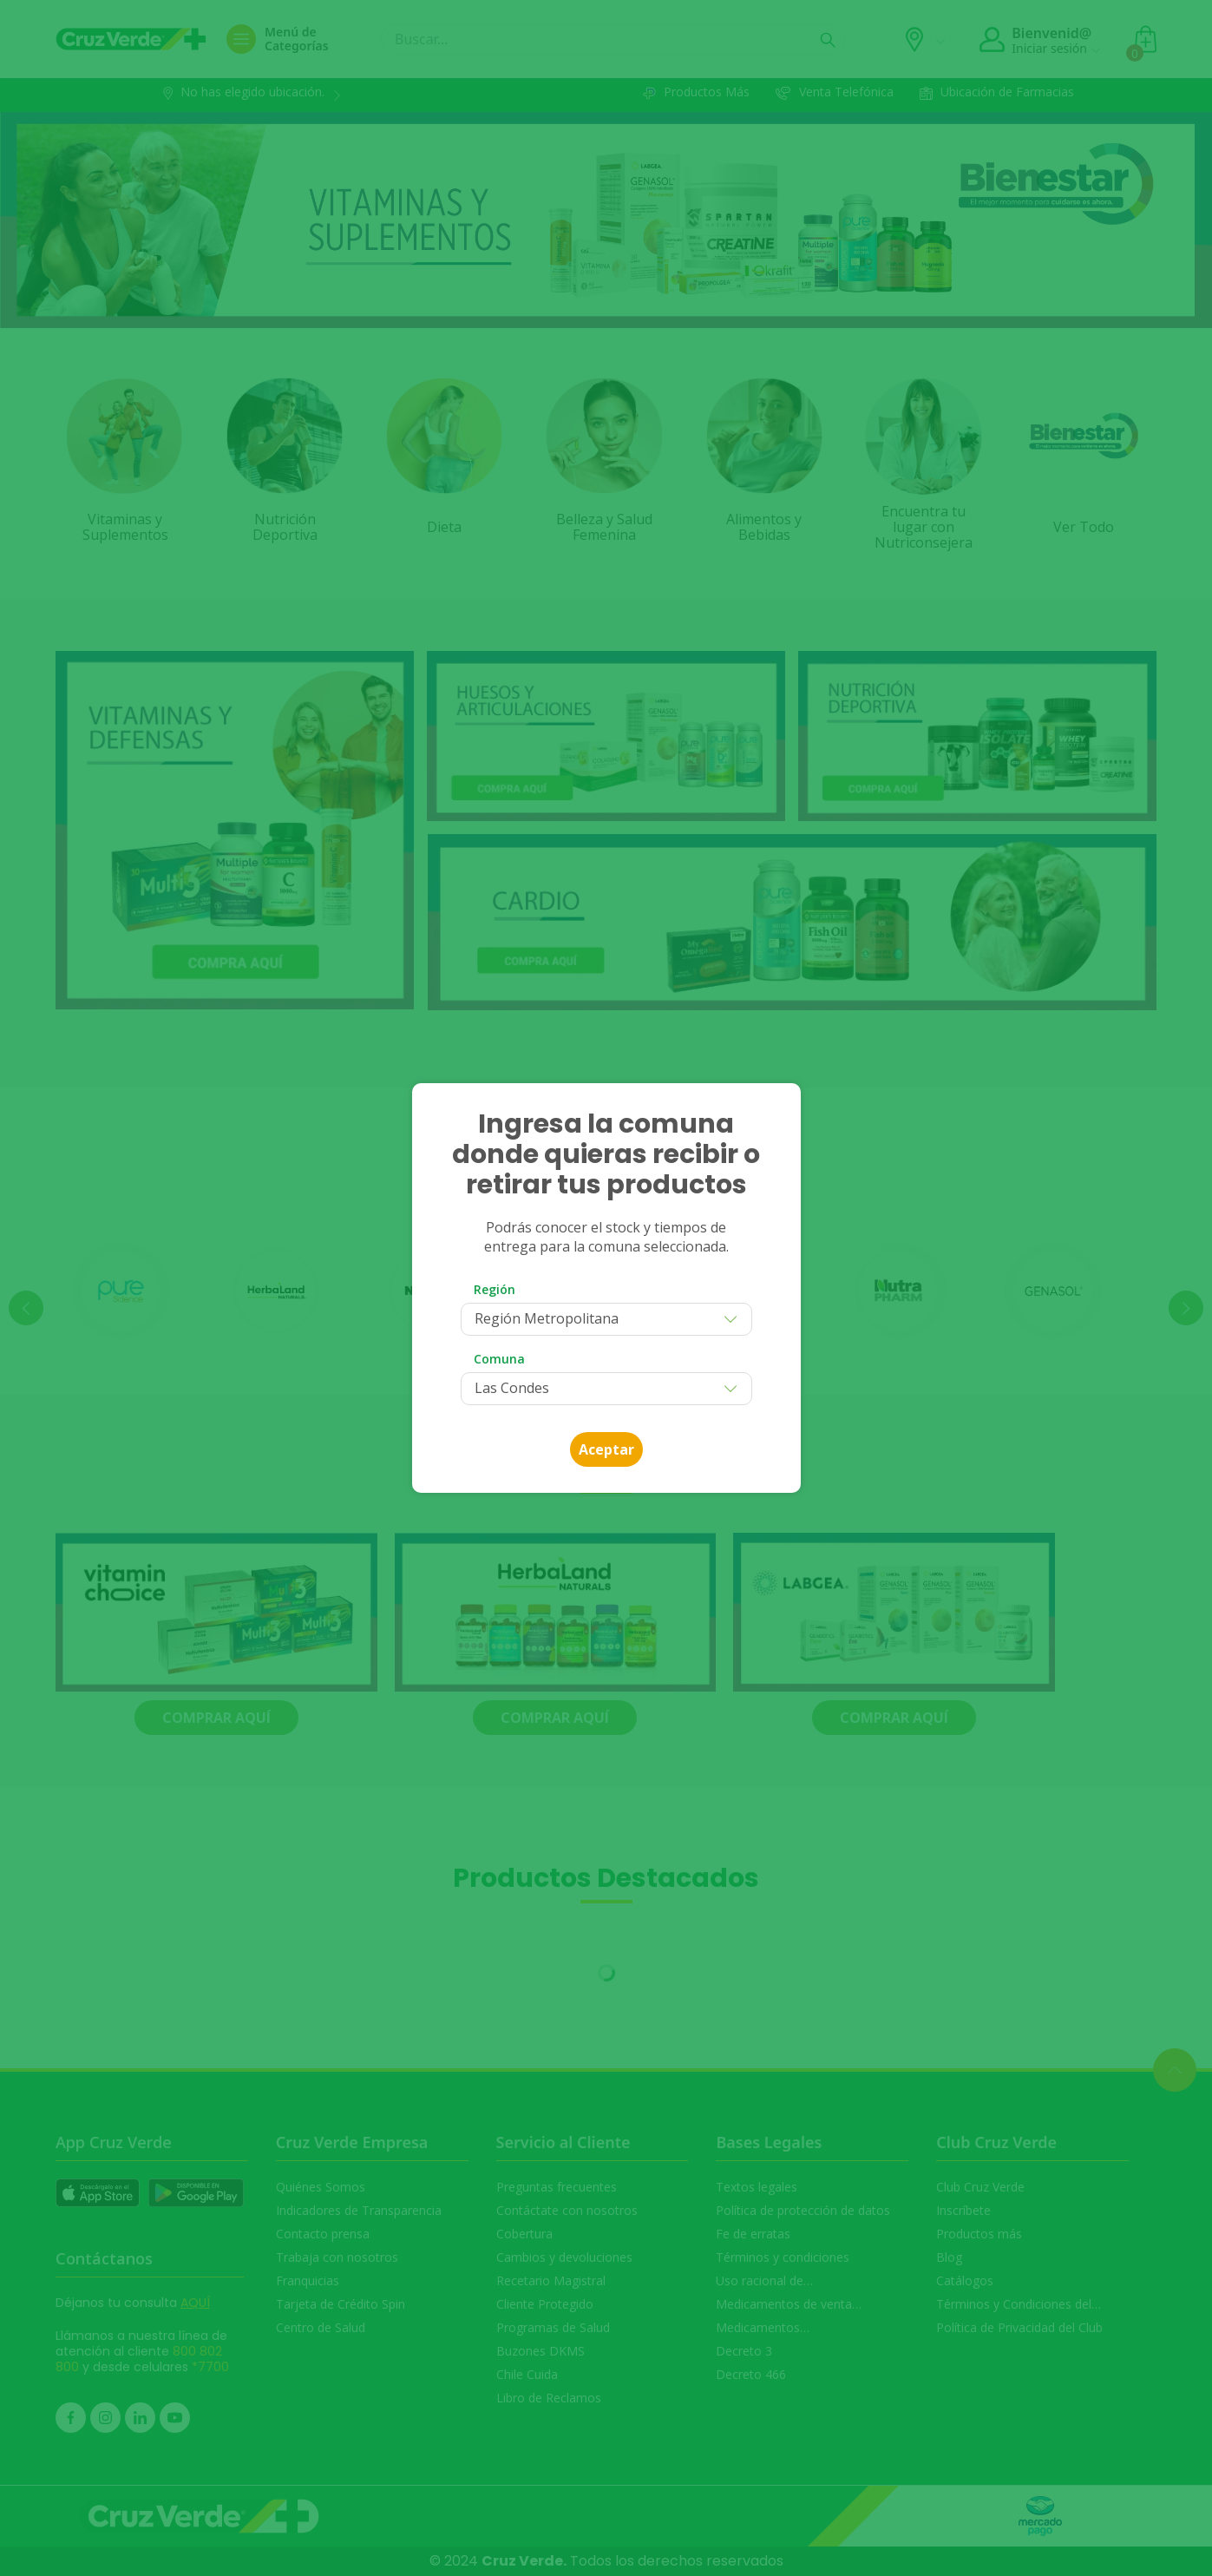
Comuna (499, 1358)
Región (494, 1289)
